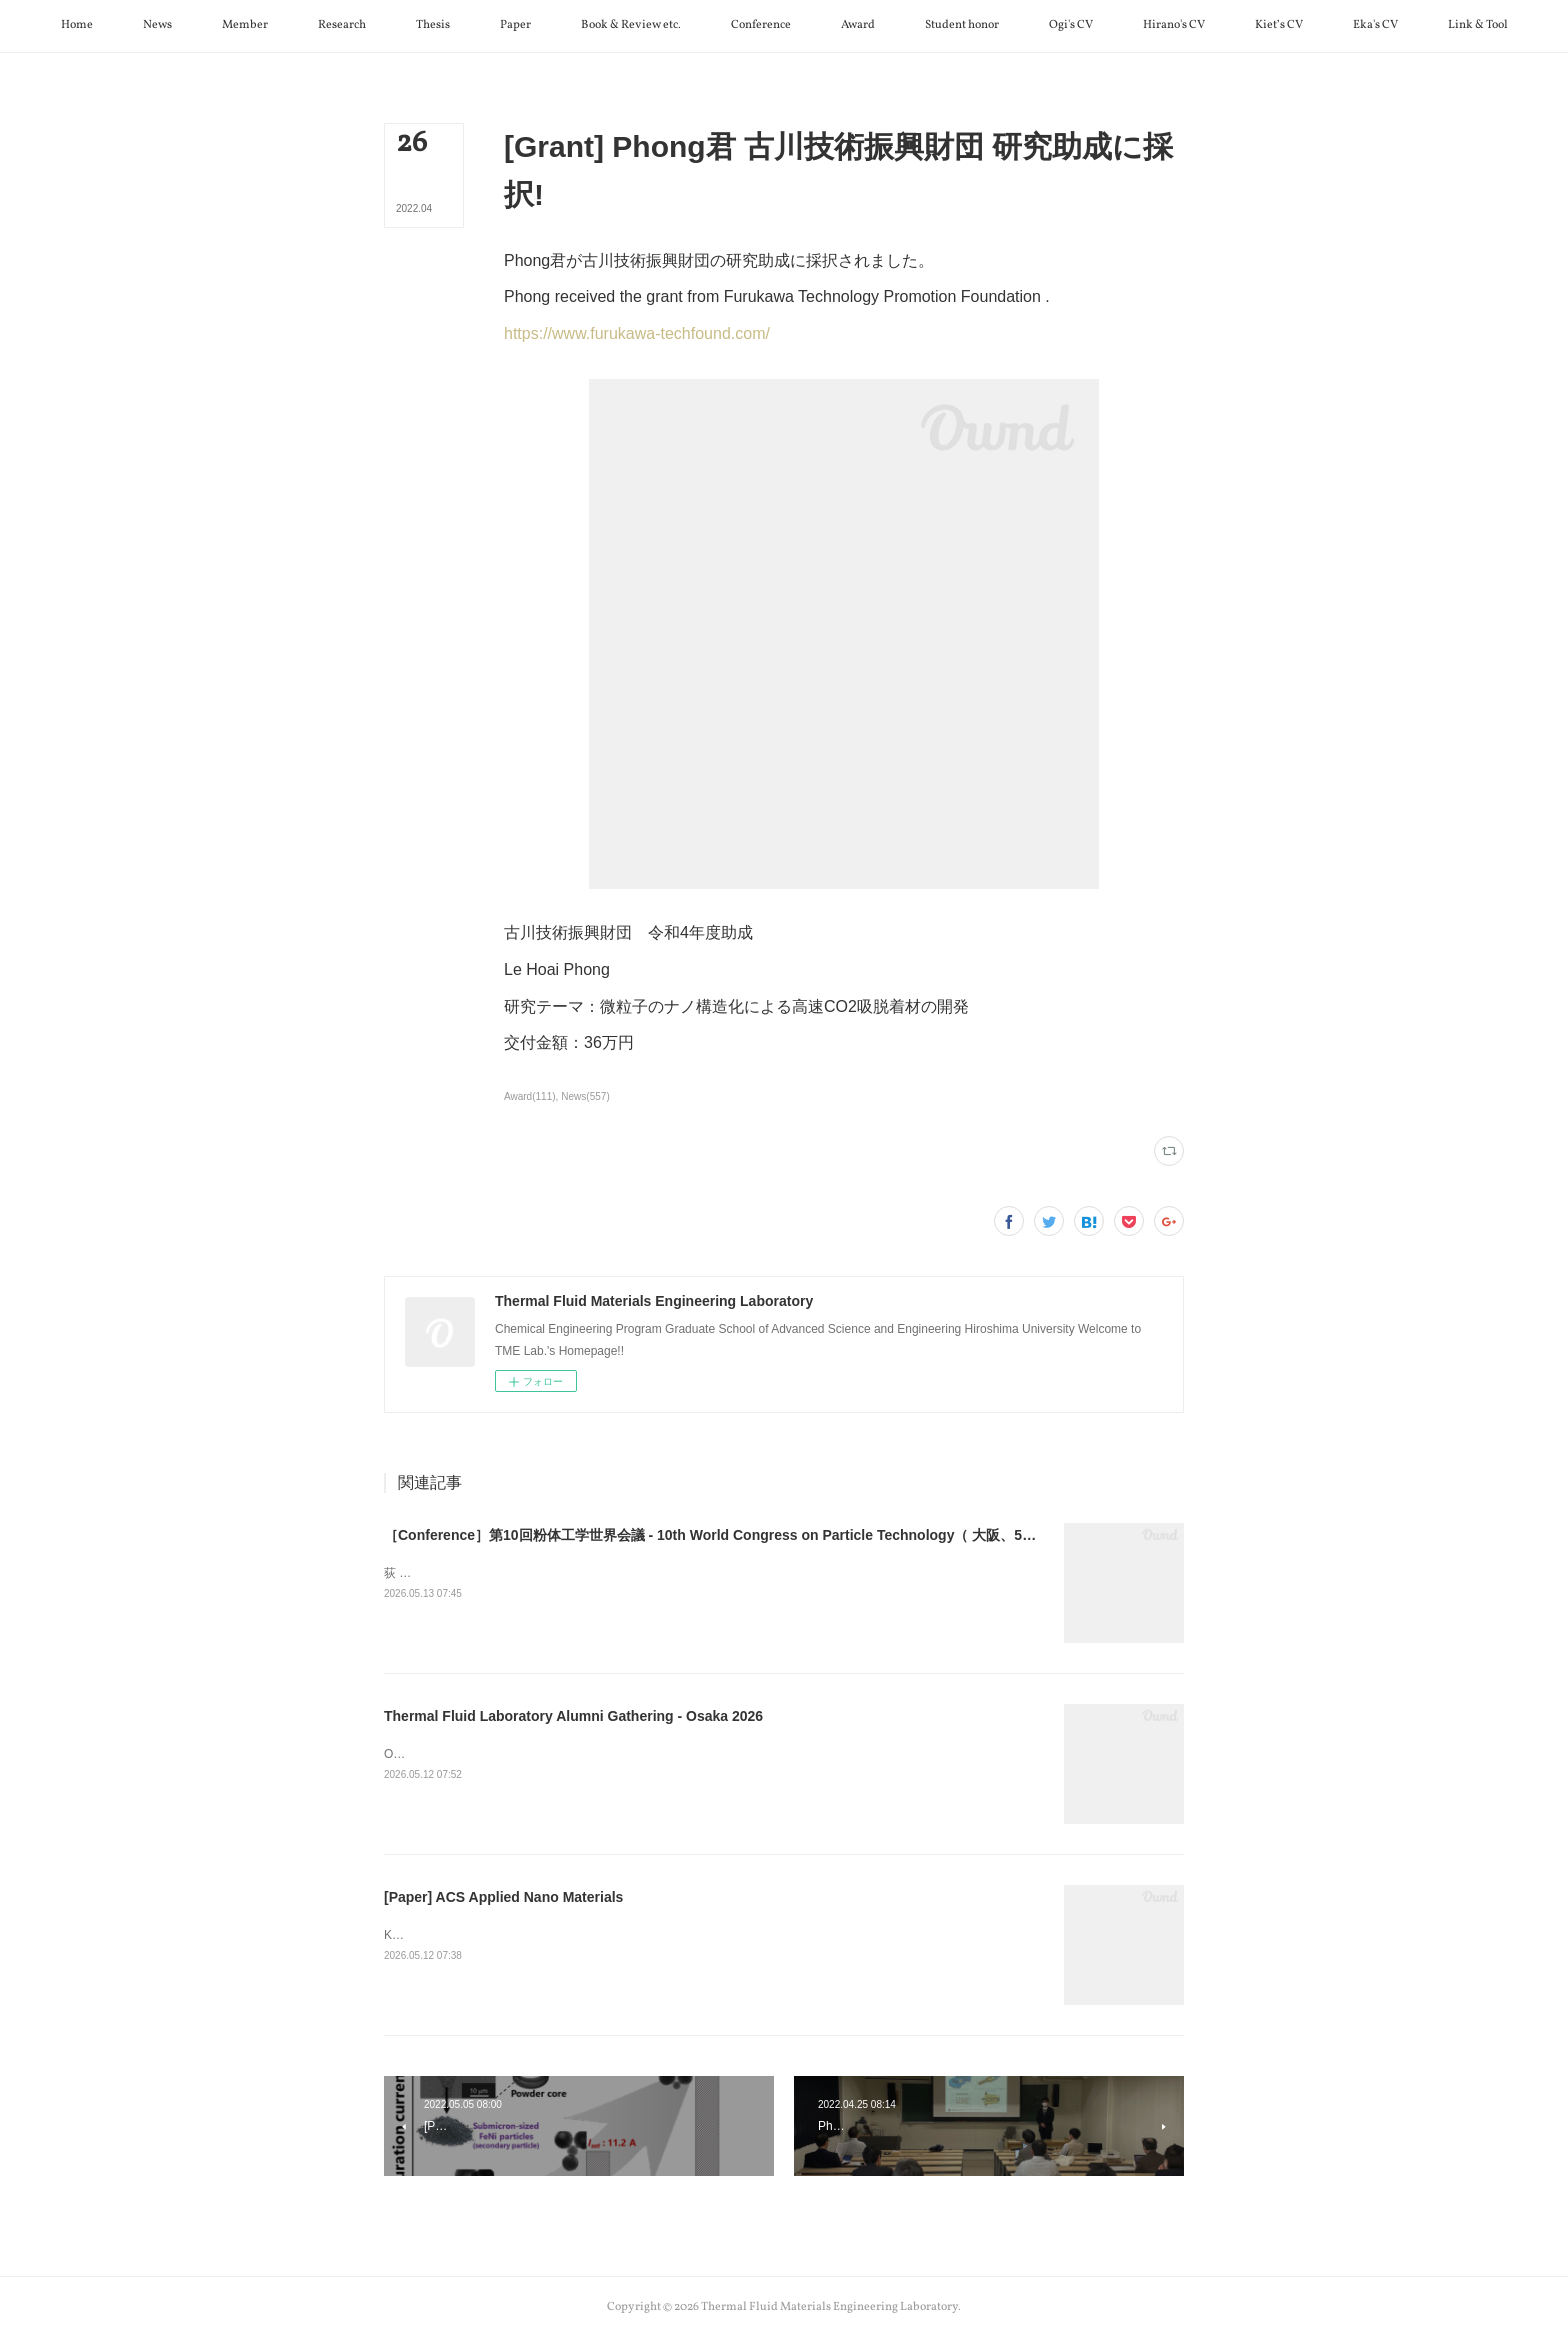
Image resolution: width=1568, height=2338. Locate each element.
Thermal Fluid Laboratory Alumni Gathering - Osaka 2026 (573, 1716)
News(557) (585, 1096)
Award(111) (530, 1096)
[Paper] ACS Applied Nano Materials (503, 1897)
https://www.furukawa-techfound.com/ (637, 333)
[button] (77, 26)
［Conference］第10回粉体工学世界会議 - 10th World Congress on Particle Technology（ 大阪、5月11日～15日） (753, 1535)
